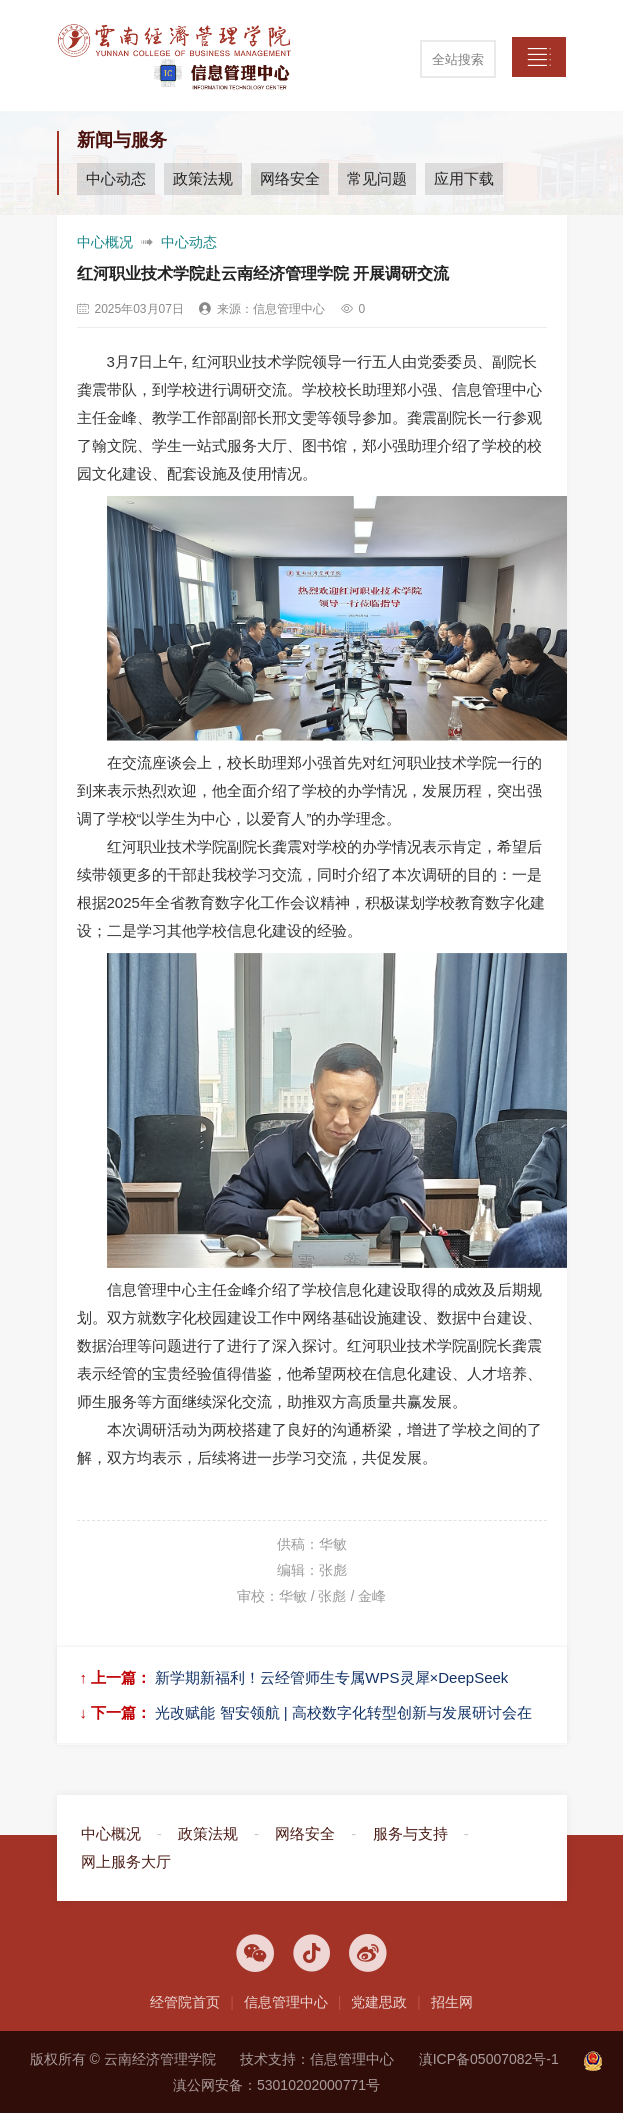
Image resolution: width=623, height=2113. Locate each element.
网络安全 (290, 178)
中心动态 (116, 178)
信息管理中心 (286, 2002)
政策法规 (203, 178)
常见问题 (377, 178)
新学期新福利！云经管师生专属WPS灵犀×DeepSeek (331, 1677)
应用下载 (464, 178)
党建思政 (379, 2002)
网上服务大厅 (126, 1861)
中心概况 (105, 242)
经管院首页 (185, 2002)
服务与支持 (410, 1833)
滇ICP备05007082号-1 (489, 2059)
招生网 (452, 2002)
